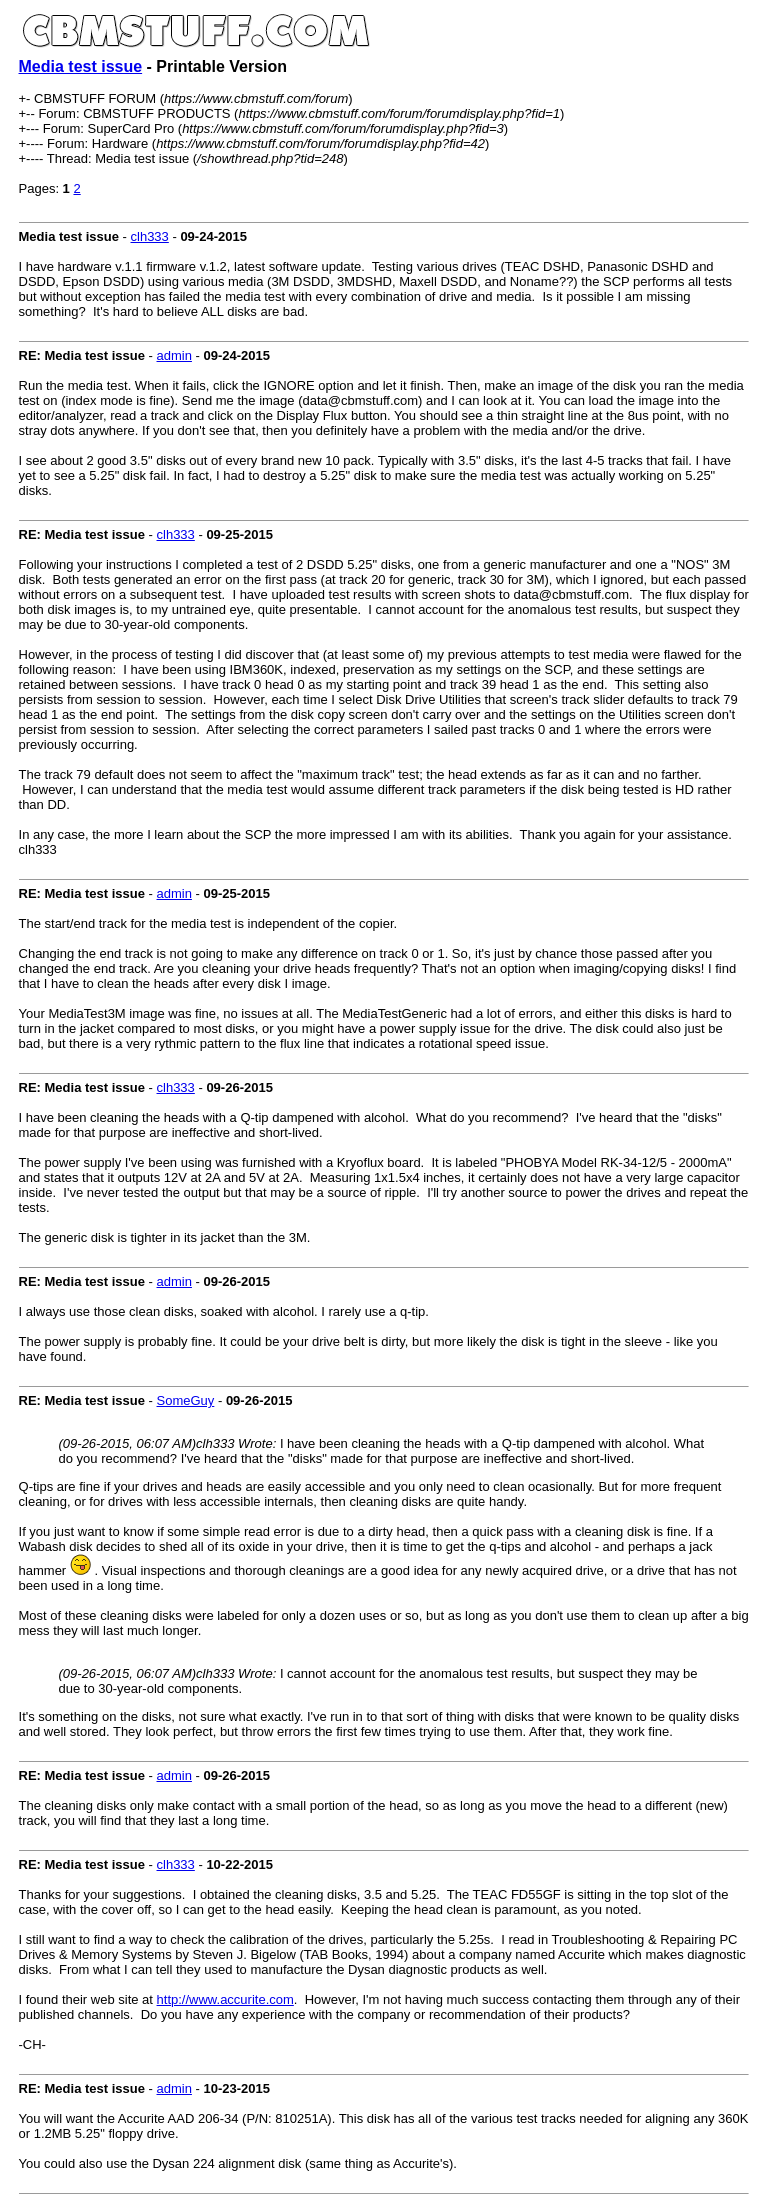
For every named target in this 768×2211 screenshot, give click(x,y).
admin (174, 355)
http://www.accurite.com (225, 1999)
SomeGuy (186, 1400)
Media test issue (81, 66)
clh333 (150, 236)
